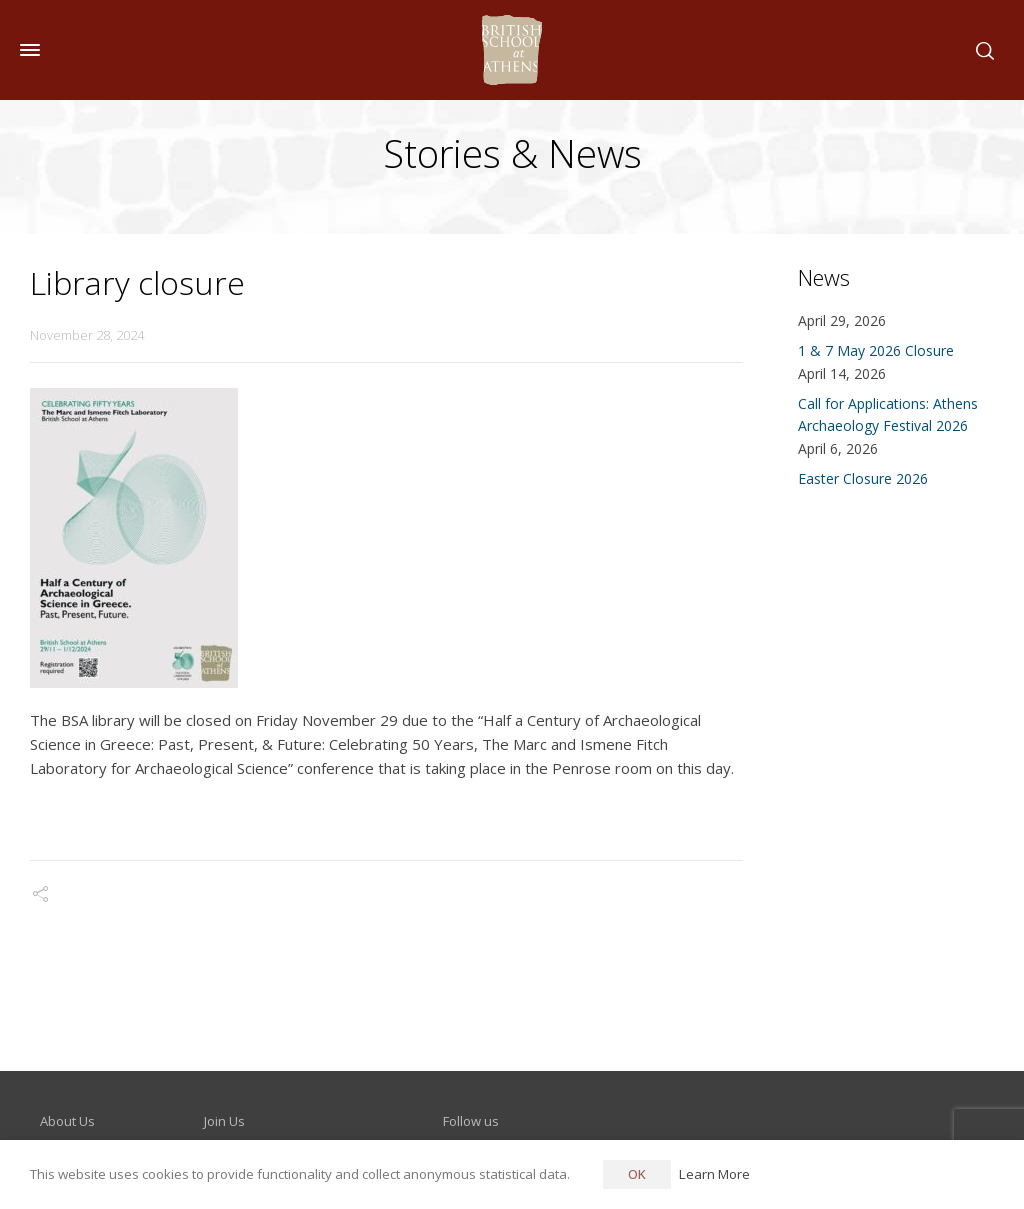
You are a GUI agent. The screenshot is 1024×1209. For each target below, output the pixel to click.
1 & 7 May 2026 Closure (876, 350)
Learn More (714, 1174)
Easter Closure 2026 (863, 478)
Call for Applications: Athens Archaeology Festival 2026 (888, 414)
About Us (67, 1121)
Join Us (224, 1121)
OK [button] (637, 1174)
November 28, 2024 (87, 335)
